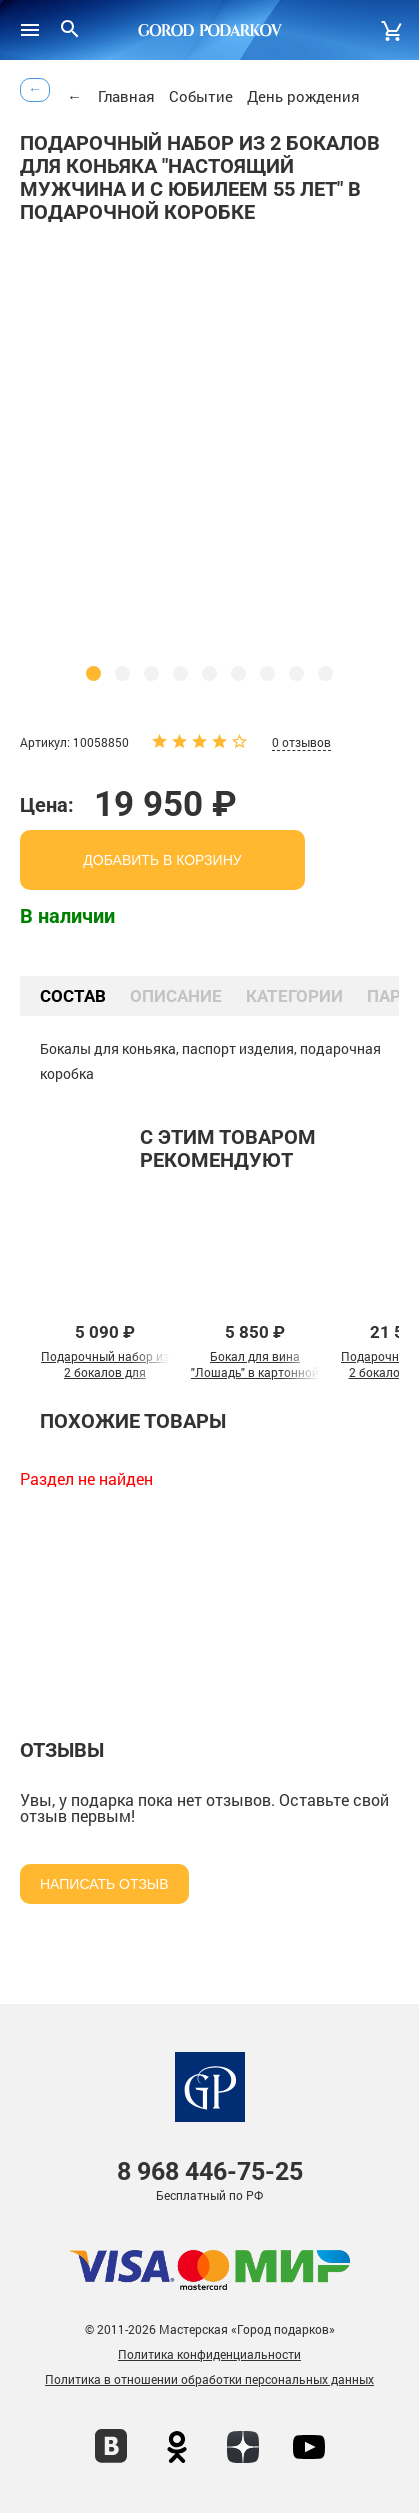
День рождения (303, 96)
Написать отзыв (104, 1884)
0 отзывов (301, 742)
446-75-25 (210, 2171)
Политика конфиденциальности (209, 2354)
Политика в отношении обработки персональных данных (209, 2379)
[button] (93, 673)
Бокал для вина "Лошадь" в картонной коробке (255, 1372)
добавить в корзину (162, 860)
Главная (126, 96)
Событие (201, 96)
